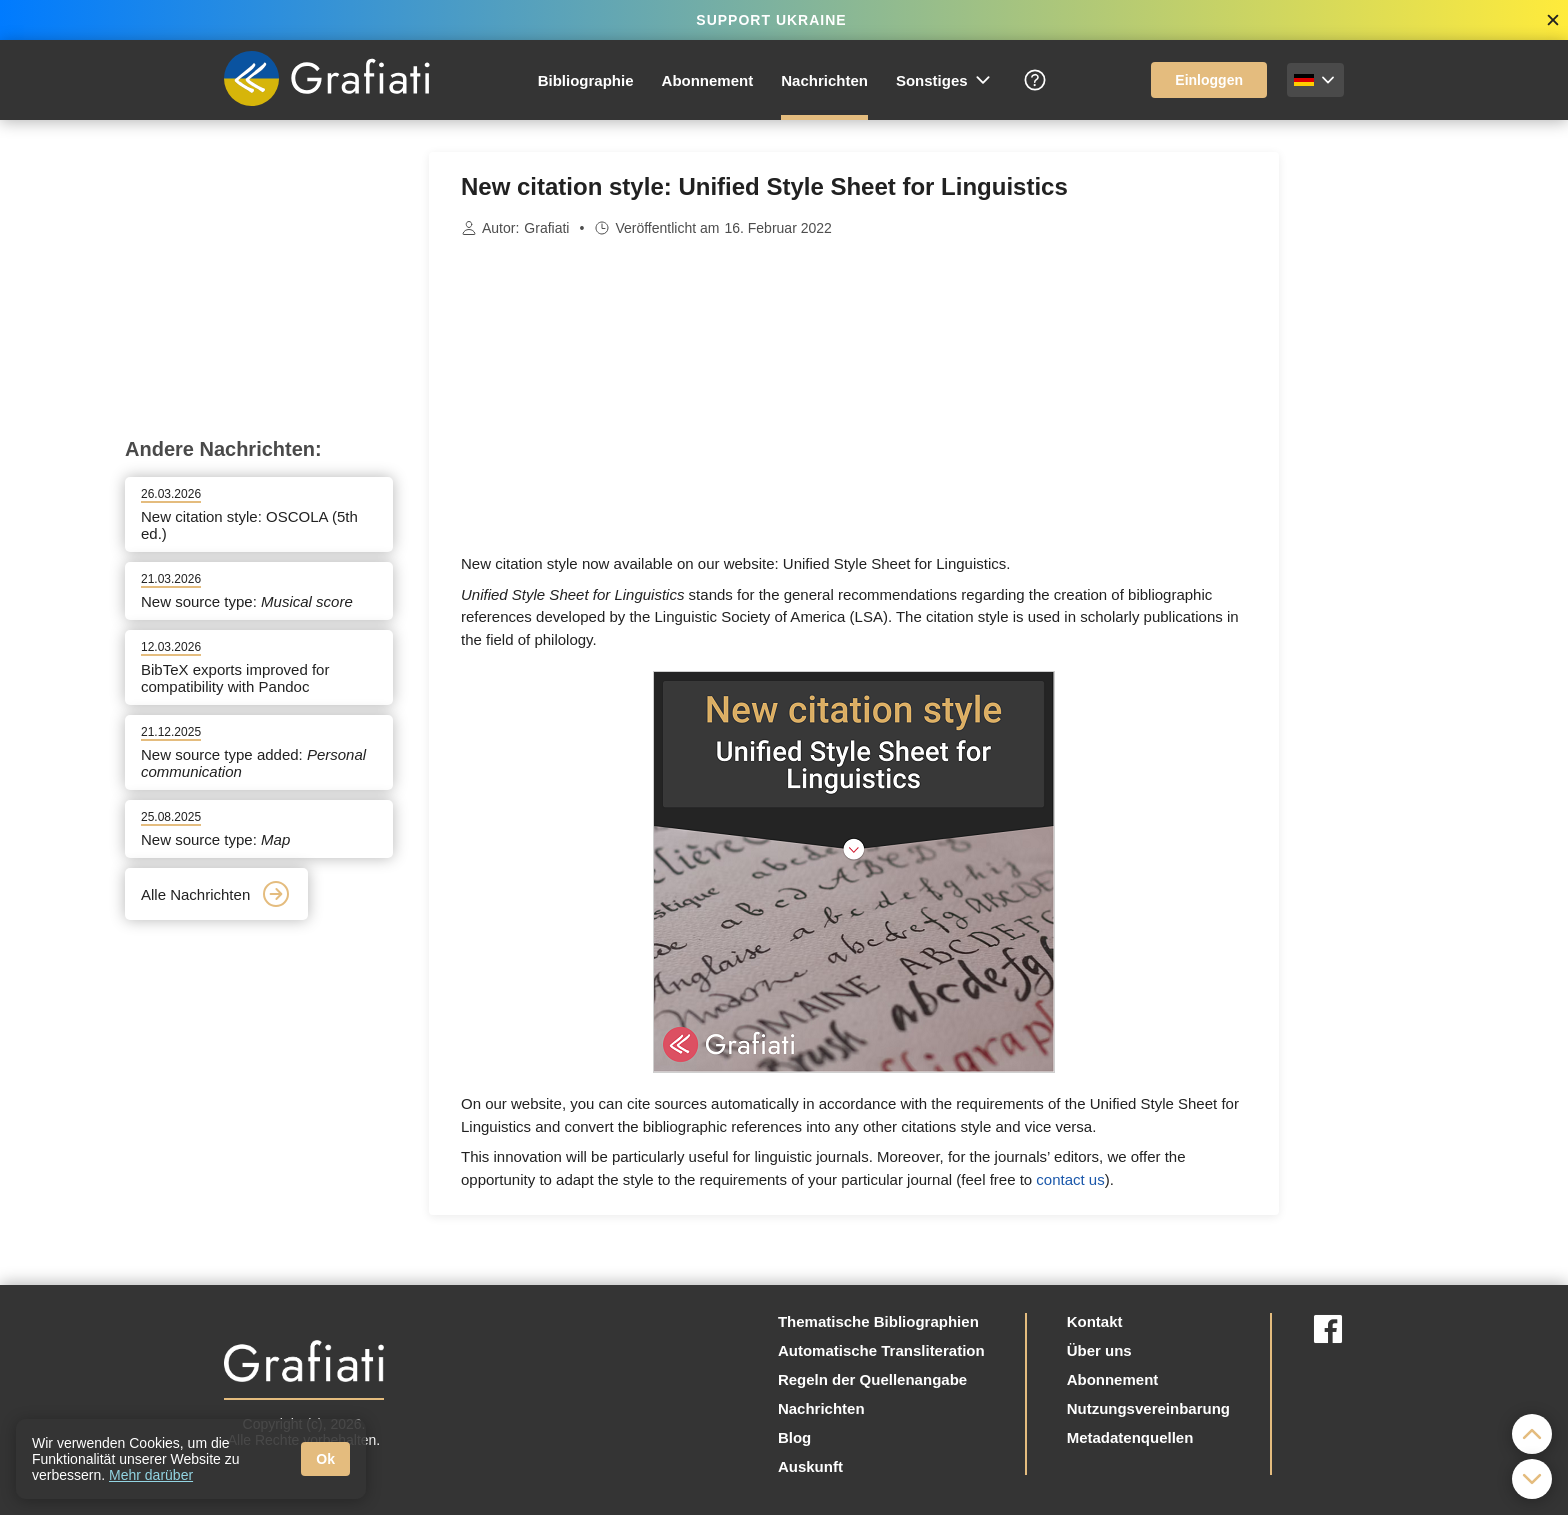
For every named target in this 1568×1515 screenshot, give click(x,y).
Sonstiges (944, 80)
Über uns (1099, 1350)
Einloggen (1209, 80)
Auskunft (810, 1466)
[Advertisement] (1379, 452)
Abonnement (708, 80)
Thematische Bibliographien (878, 1321)
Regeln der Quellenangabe (872, 1379)
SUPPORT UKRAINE (771, 20)
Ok (325, 1459)
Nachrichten (824, 80)
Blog (794, 1437)
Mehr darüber (151, 1475)
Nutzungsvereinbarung (1148, 1408)
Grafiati (546, 228)
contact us (1070, 1179)
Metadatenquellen (1130, 1437)
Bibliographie (586, 80)
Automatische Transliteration (881, 1350)
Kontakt (1095, 1321)
